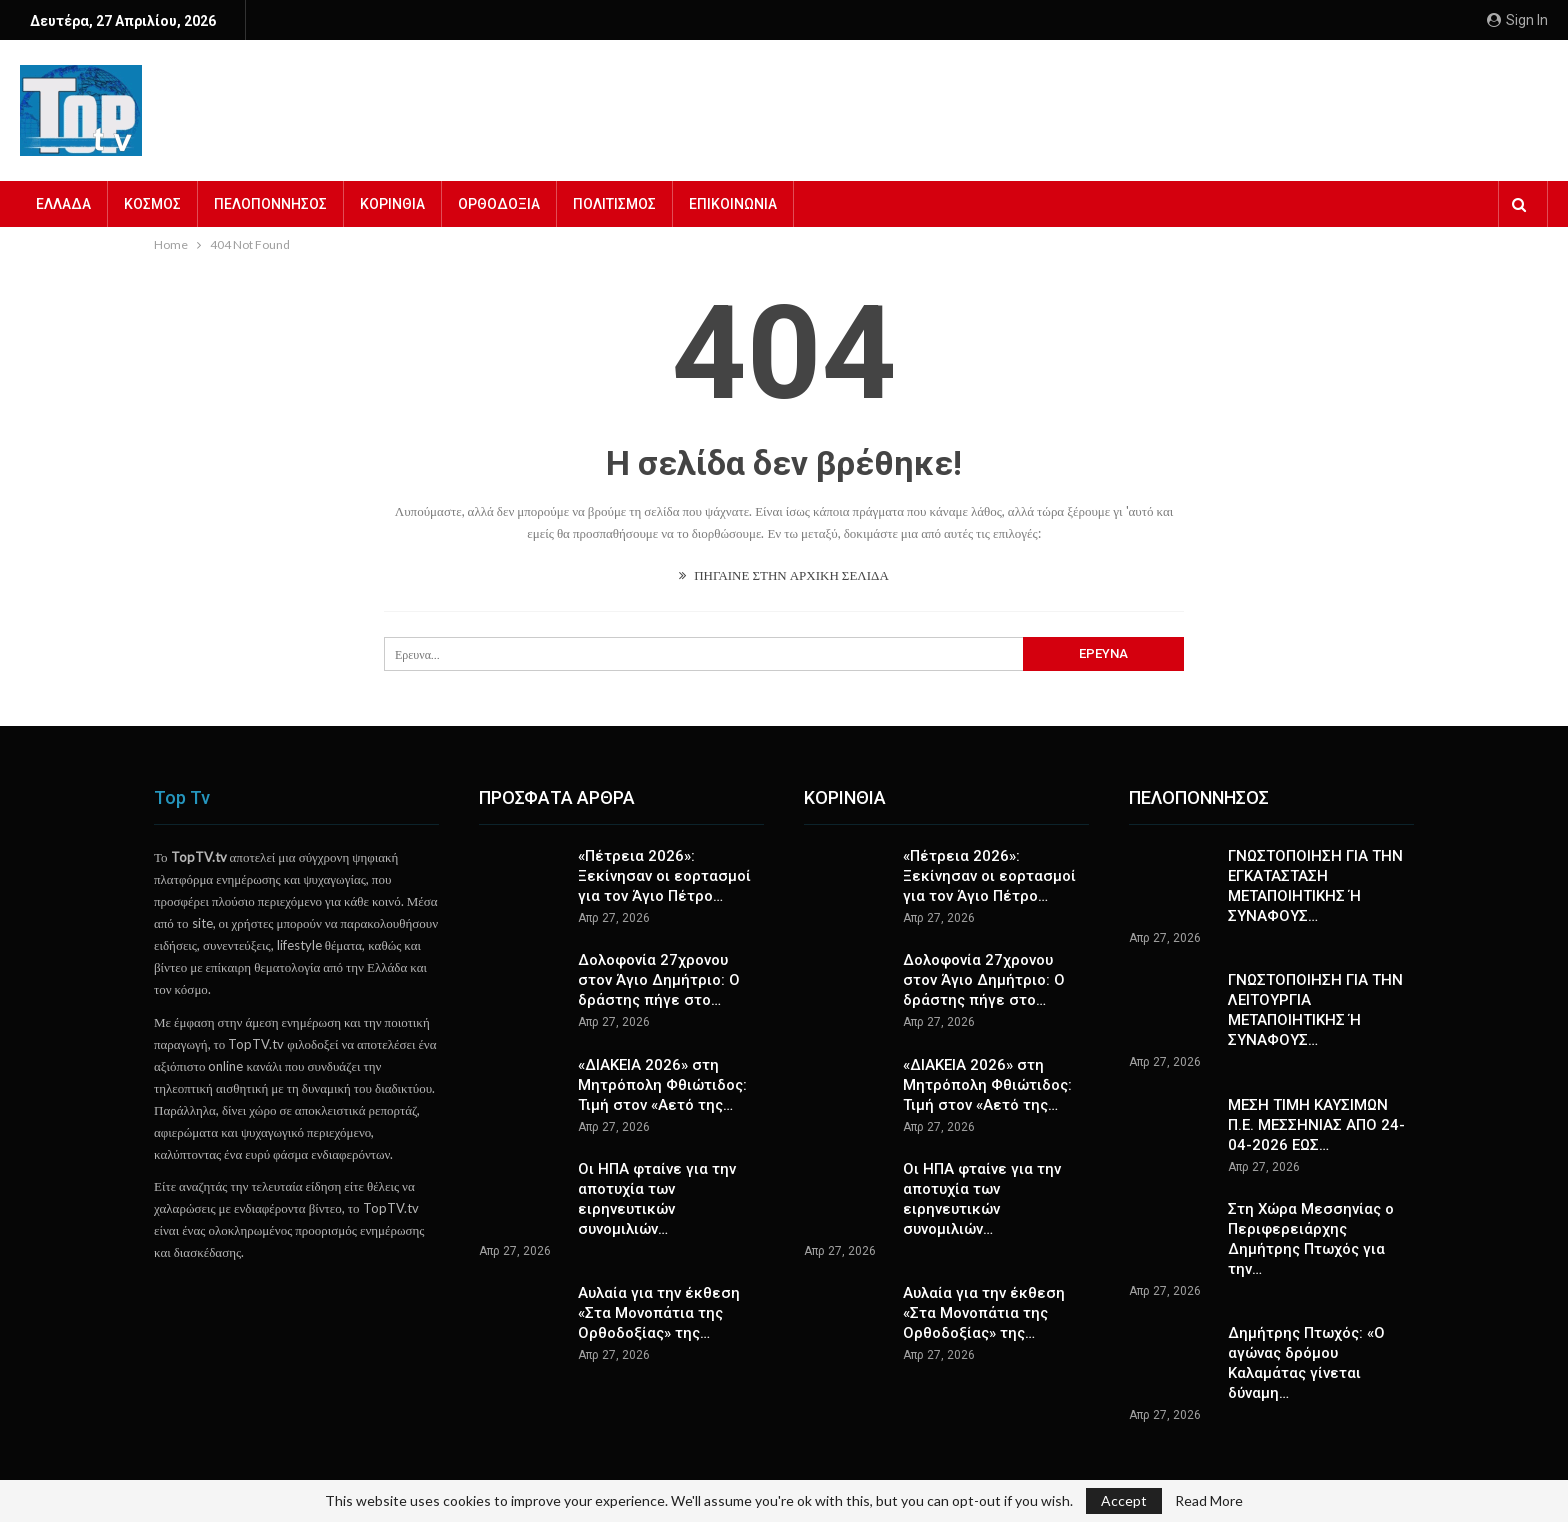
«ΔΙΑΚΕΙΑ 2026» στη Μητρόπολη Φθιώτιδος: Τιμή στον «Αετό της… (662, 1085)
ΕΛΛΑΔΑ (63, 204)
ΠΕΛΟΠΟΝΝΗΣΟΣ (270, 204)
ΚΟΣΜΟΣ (152, 204)
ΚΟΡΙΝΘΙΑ (392, 204)
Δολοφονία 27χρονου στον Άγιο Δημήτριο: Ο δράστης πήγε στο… (659, 980)
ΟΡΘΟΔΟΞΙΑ (499, 204)
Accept (1124, 1500)
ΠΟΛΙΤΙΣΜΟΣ (614, 204)
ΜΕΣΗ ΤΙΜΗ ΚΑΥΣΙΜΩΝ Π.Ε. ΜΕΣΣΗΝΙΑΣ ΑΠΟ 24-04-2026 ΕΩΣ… (1316, 1125)
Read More (1209, 1501)
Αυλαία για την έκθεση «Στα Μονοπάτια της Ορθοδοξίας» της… (659, 1313)
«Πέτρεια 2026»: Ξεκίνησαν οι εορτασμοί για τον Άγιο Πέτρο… (664, 876)
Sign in (1517, 20)
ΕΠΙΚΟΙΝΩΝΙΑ (733, 204)
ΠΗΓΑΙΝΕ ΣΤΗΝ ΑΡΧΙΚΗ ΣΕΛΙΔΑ (784, 575)
